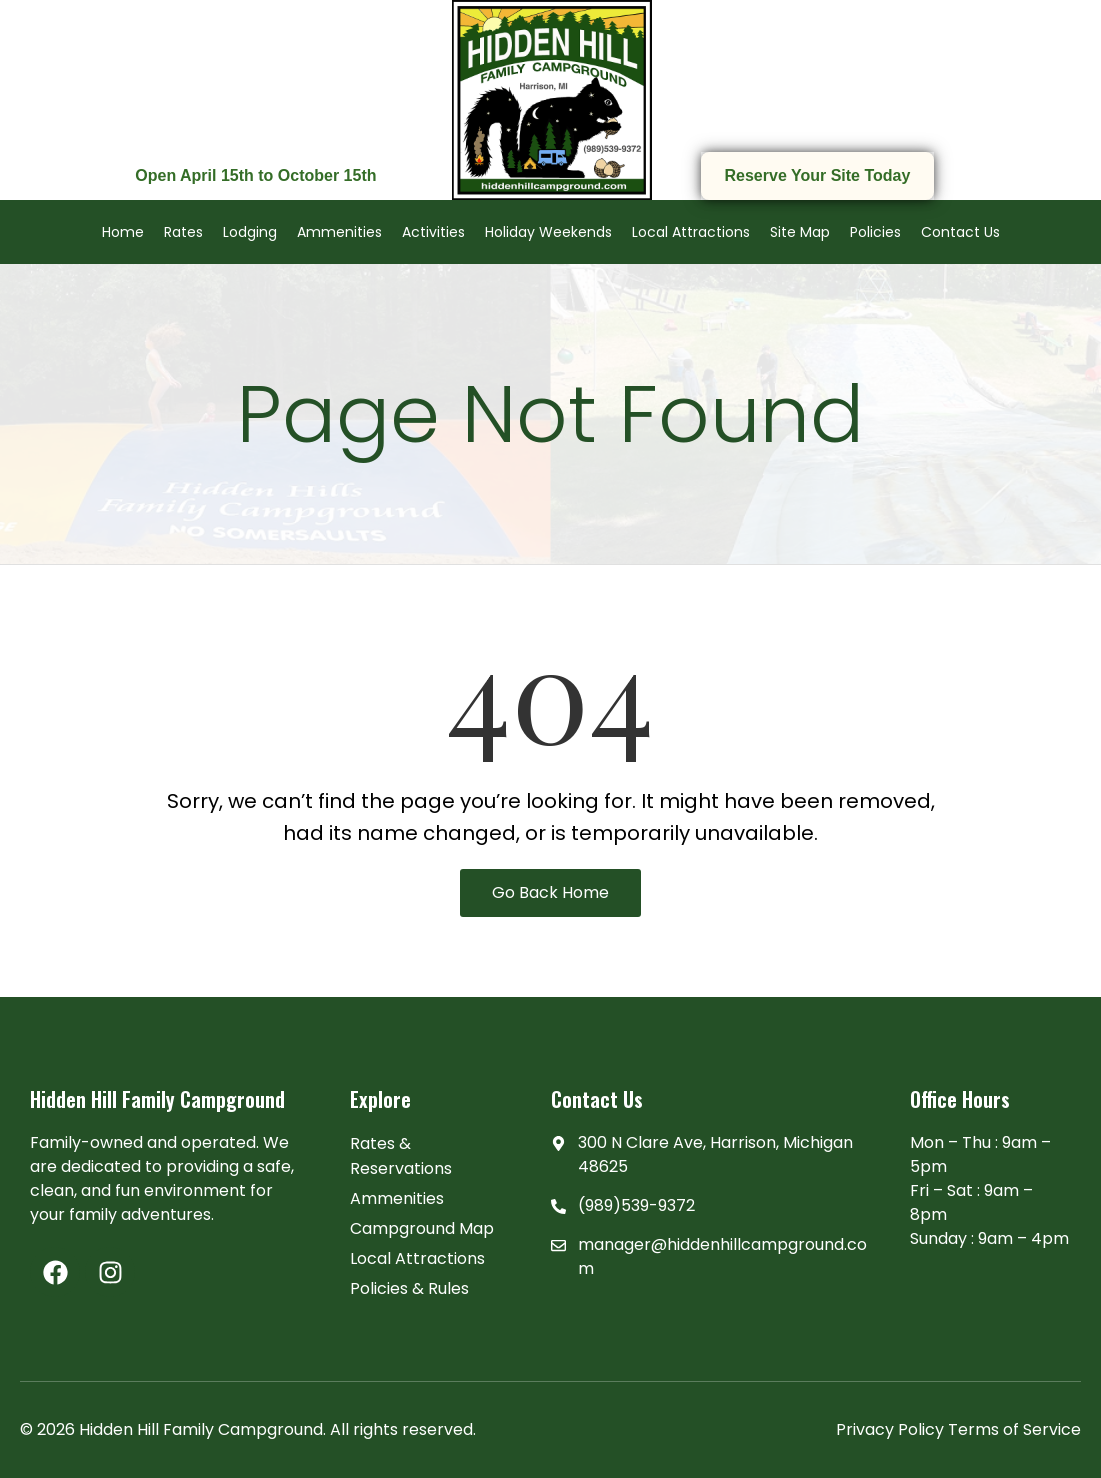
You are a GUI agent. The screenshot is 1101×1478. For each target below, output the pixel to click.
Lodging (250, 232)
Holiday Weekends (548, 232)
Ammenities (339, 232)
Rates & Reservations (401, 1156)
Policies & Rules (409, 1288)
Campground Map (422, 1228)
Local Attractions (691, 232)
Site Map (800, 232)
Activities (433, 232)
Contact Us (960, 232)
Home (123, 232)
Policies (875, 232)
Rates (183, 232)
